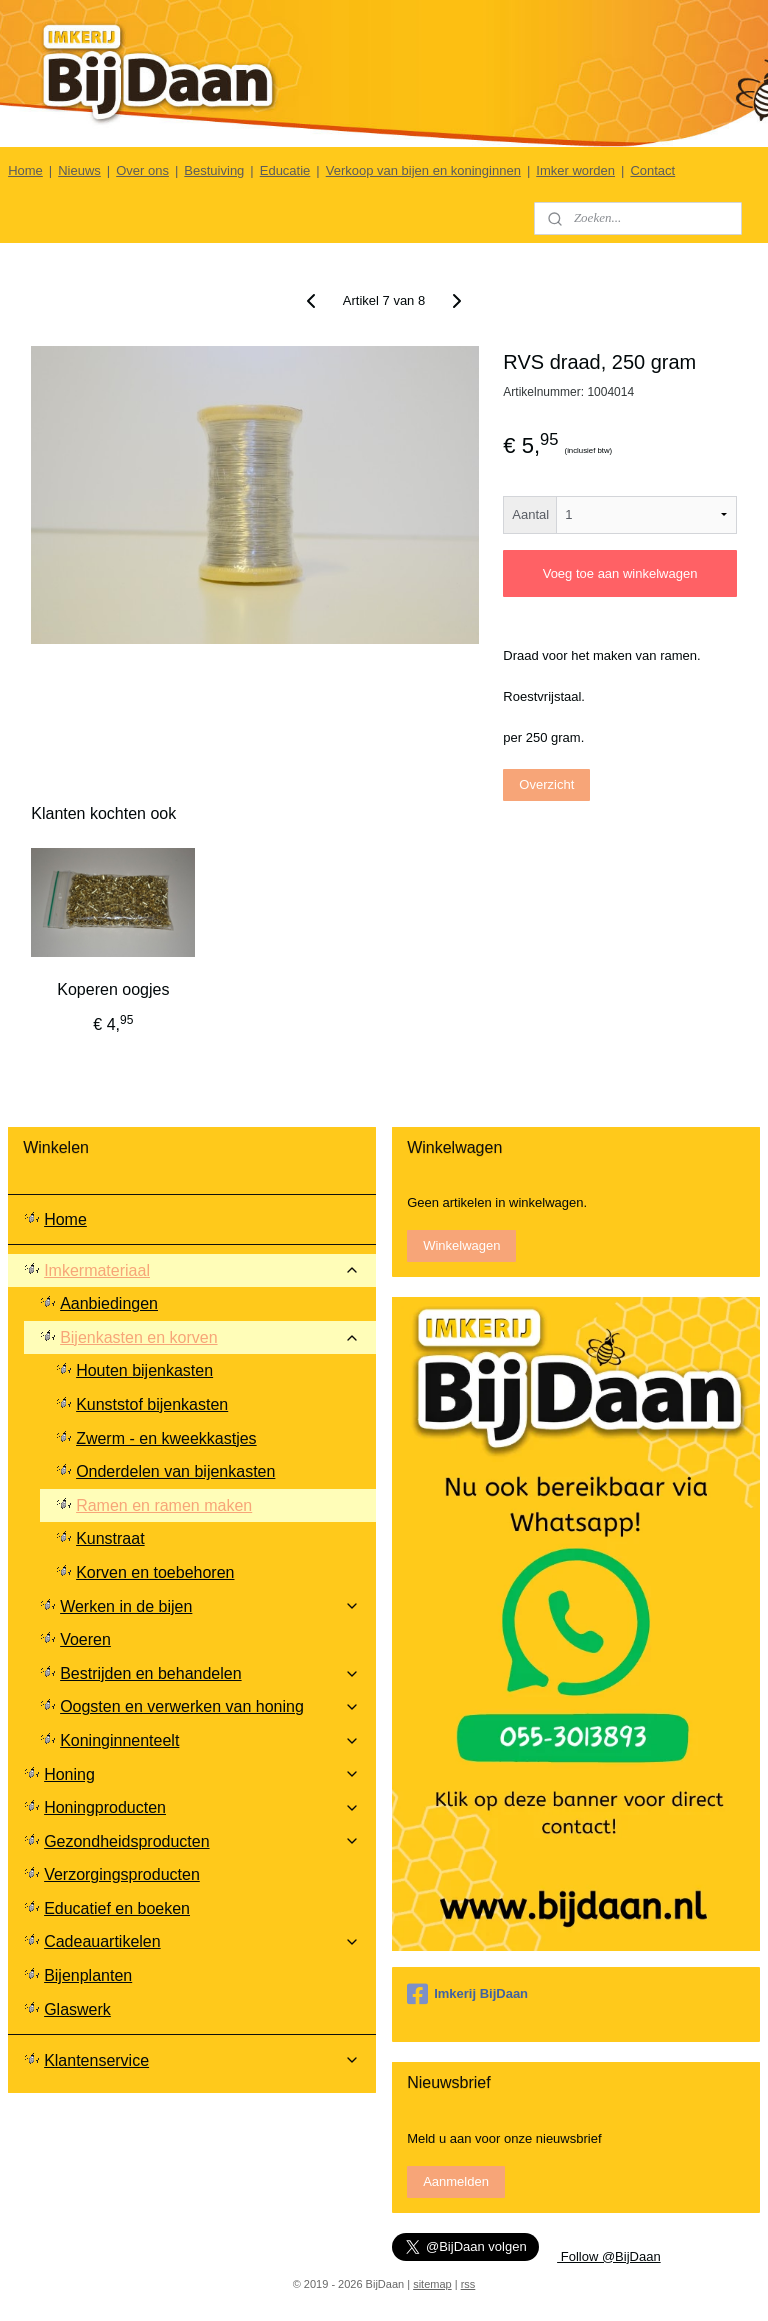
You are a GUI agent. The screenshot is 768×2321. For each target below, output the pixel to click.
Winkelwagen (461, 1245)
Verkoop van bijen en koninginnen (423, 170)
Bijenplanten (88, 1975)
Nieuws (79, 170)
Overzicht (546, 783)
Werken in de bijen (210, 1606)
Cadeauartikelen (202, 1941)
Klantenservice (202, 2060)
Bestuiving (214, 170)
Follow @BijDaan (609, 2256)
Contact (652, 170)
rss (468, 2284)
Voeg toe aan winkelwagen (620, 573)
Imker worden (575, 170)
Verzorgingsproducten (122, 1874)
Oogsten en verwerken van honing (210, 1706)
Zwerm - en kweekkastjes (166, 1438)
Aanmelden (456, 2181)
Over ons (142, 170)
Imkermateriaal (202, 1270)
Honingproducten (202, 1807)
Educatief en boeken (117, 1908)
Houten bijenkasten (144, 1370)
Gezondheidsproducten (202, 1841)
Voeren (85, 1639)
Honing (202, 1774)
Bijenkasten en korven (210, 1337)
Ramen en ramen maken (164, 1505)
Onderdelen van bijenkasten (175, 1471)
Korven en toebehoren (155, 1572)
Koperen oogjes (113, 989)
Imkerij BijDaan (467, 1994)
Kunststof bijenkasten (152, 1404)
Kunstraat (110, 1538)
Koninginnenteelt (210, 1740)
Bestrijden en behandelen (210, 1673)
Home (25, 170)
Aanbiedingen (109, 1303)
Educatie (285, 170)
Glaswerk (77, 2009)
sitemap (432, 2284)
